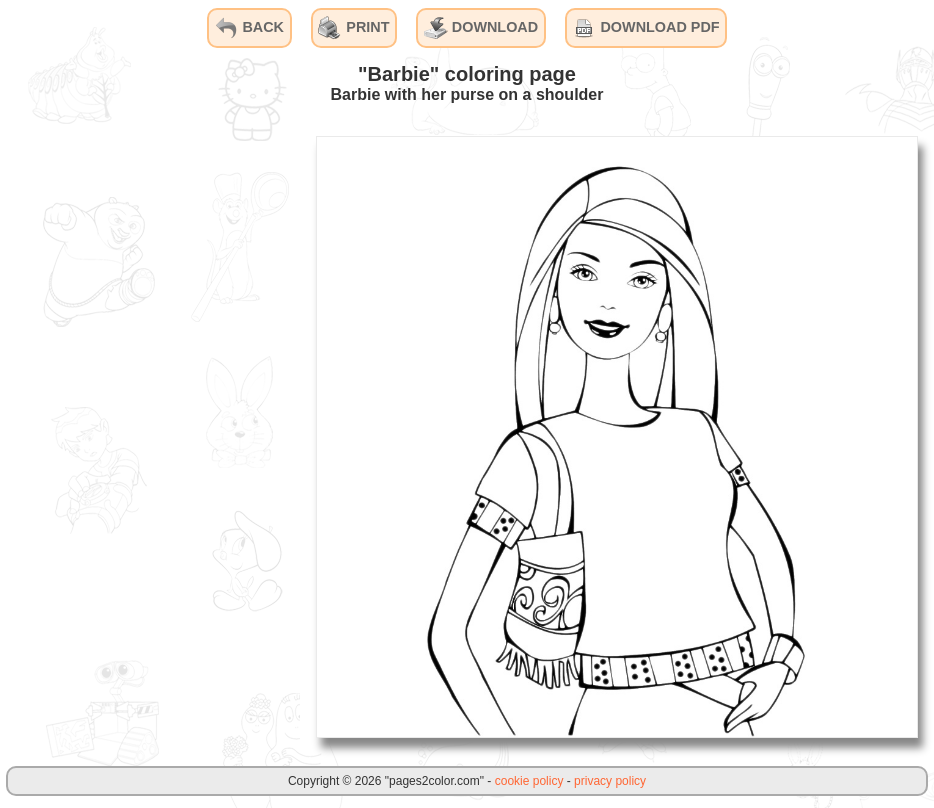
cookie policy (529, 781)
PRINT (353, 28)
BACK (249, 28)
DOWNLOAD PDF (645, 28)
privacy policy (610, 781)
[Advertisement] (150, 436)
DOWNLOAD (481, 28)
